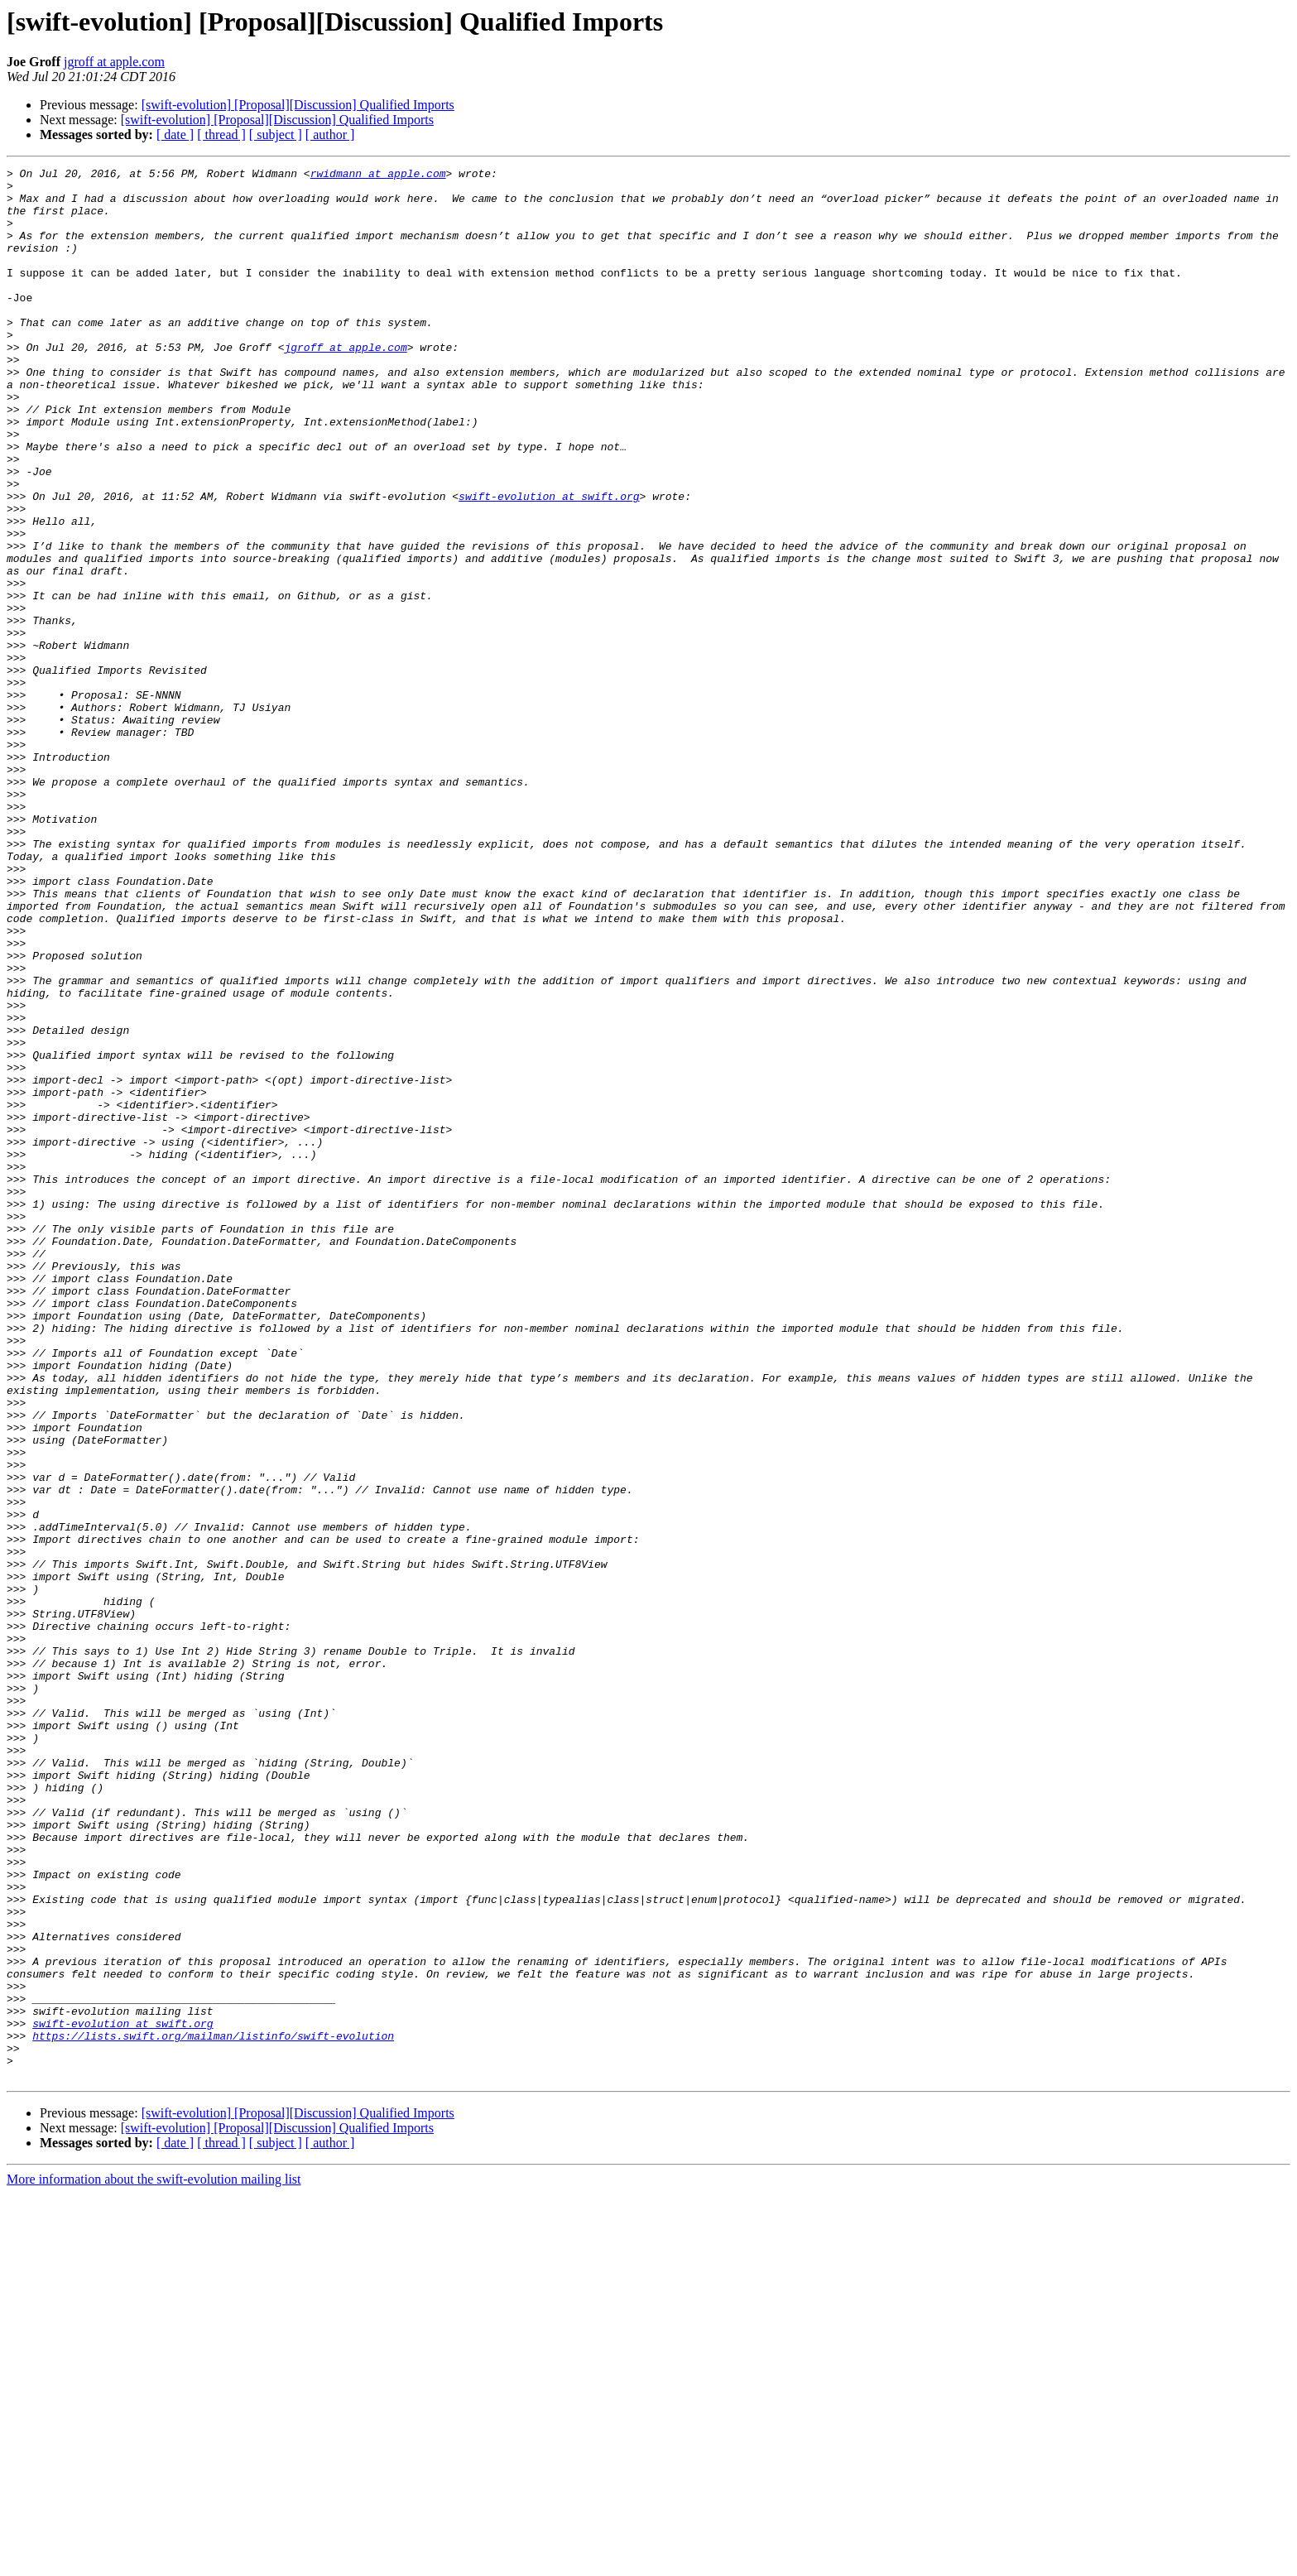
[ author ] (330, 134)
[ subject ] (275, 134)
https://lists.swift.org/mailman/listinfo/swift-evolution (213, 2410)
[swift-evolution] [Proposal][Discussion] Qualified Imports (298, 105)
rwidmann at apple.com (378, 175)
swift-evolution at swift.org (549, 562)
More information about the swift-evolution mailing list (154, 2561)
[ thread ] (221, 134)
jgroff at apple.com (114, 62)
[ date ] (175, 134)
